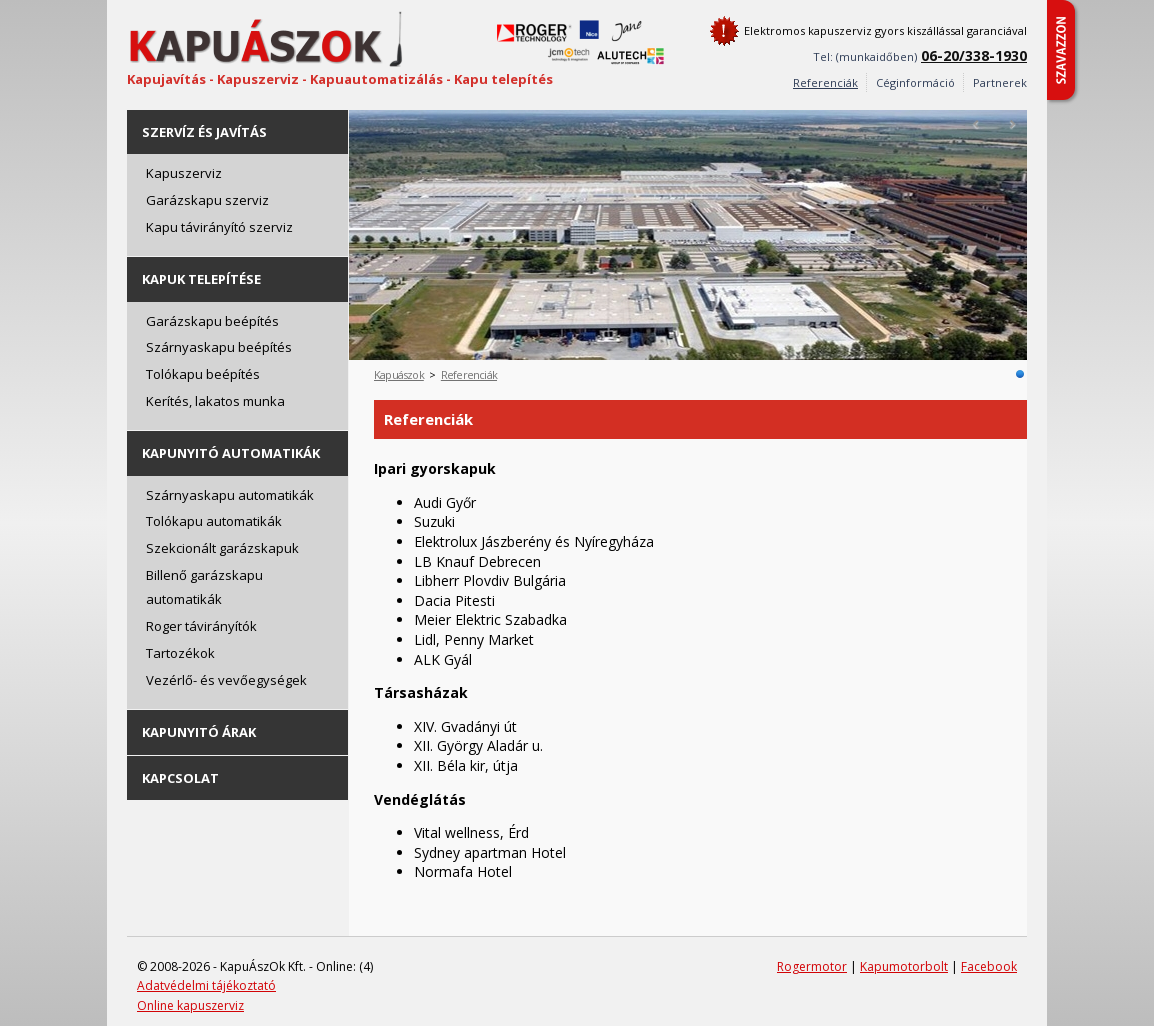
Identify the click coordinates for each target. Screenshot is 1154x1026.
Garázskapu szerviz (207, 200)
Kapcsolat (180, 778)
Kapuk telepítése (201, 279)
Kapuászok (399, 374)
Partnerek (1000, 82)
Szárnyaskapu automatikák (230, 495)
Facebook (989, 966)
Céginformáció (915, 82)
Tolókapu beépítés (203, 374)
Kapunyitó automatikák (231, 453)
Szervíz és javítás (204, 132)
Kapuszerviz (184, 173)
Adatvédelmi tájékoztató (206, 985)
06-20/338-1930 (974, 55)
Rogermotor (812, 966)
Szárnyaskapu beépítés (219, 347)
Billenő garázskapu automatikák (204, 587)
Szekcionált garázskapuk (222, 548)
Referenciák (469, 374)
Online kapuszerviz (190, 1005)
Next (1012, 125)
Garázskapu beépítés (212, 321)
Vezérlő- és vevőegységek (226, 680)
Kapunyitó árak (199, 732)
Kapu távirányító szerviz (219, 227)
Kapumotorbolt (904, 966)
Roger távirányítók (201, 626)
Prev (977, 125)
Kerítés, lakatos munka (215, 401)
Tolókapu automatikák (214, 521)
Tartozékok (180, 653)
